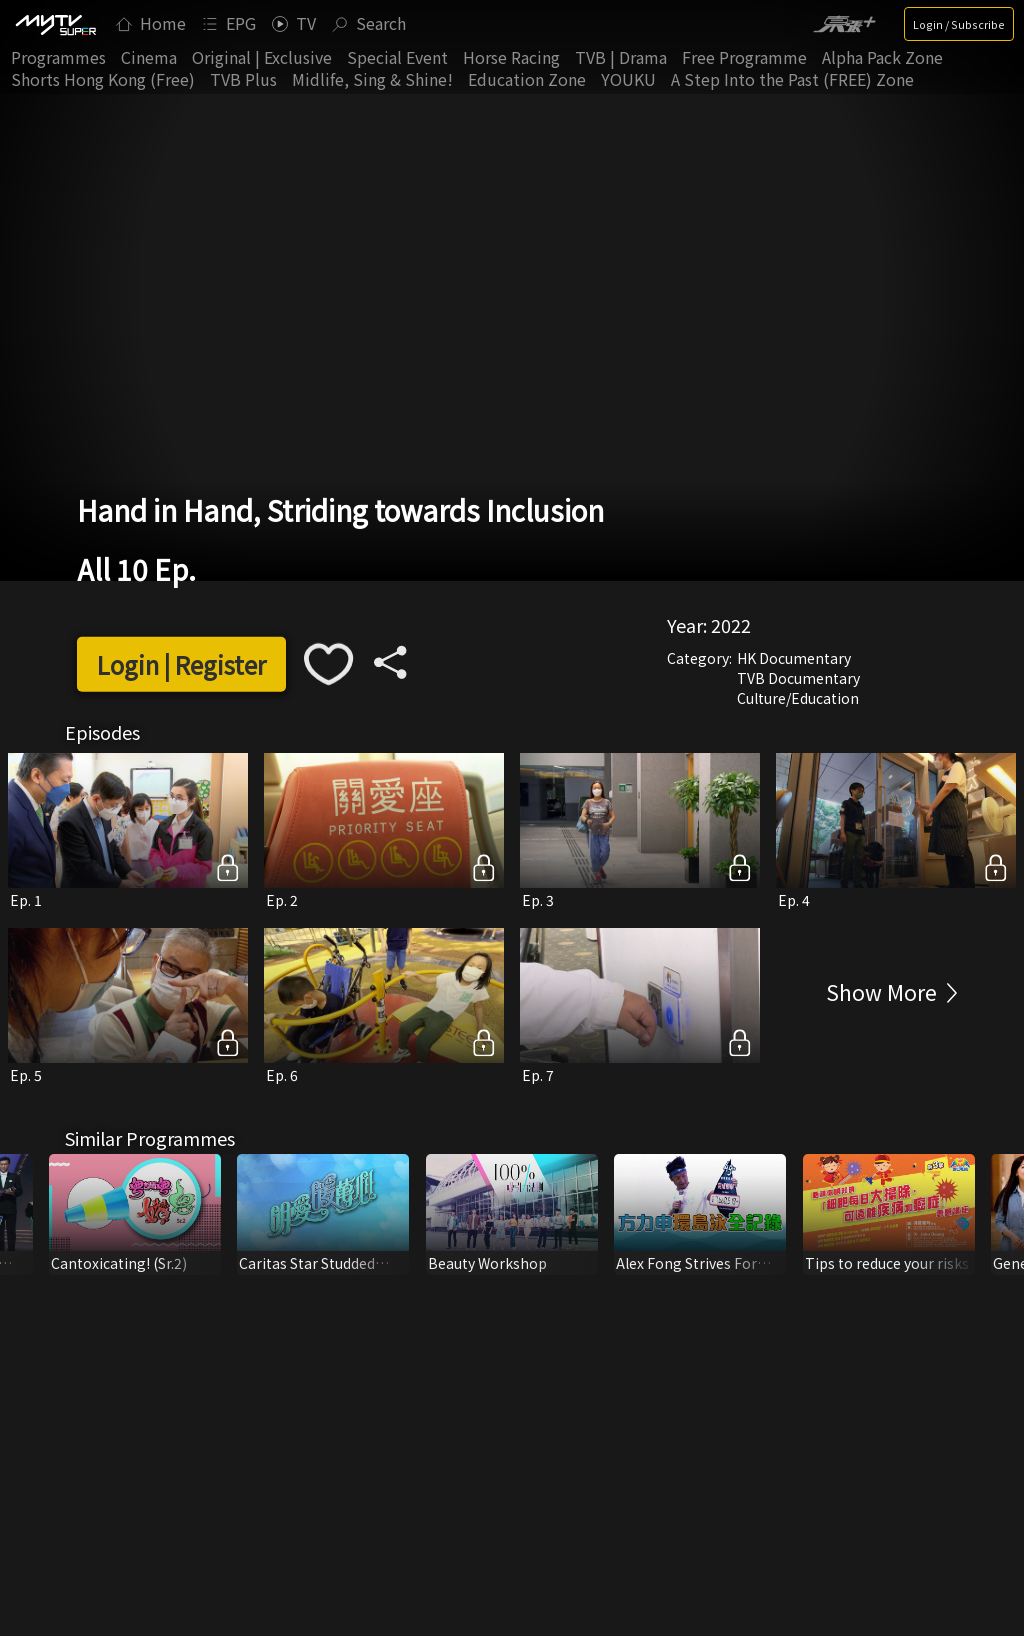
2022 (731, 625)
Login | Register (181, 664)
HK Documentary (794, 658)
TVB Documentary (798, 678)
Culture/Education (798, 698)
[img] (55, 24)
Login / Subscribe (959, 24)
